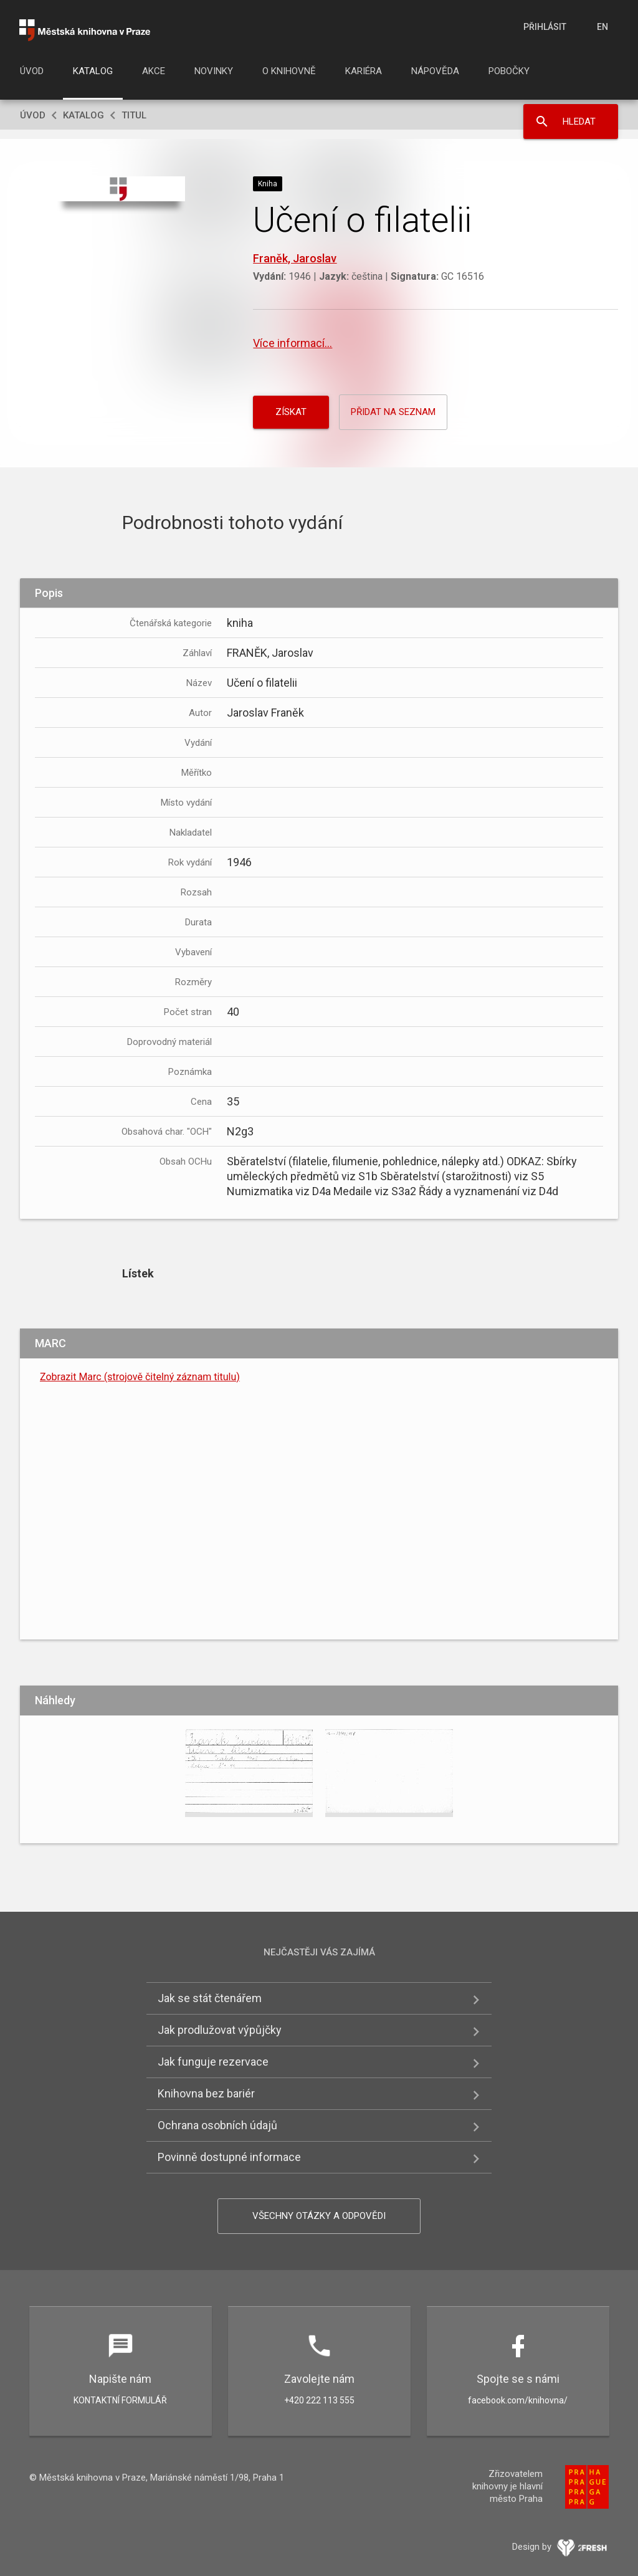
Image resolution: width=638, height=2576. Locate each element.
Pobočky (509, 71)
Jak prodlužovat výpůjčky (220, 2029)
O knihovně (289, 71)
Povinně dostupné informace (229, 2156)
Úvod (32, 71)
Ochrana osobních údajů (217, 2125)
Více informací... (292, 343)
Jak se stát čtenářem (210, 1998)
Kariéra (363, 71)
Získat (291, 411)
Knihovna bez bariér (206, 2093)
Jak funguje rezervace (213, 2061)
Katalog (93, 71)
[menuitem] (32, 75)
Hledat (579, 121)
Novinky (213, 71)
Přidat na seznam (393, 411)
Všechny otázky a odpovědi (319, 2215)
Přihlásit (544, 27)
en (602, 27)
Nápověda (435, 71)
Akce (153, 71)
